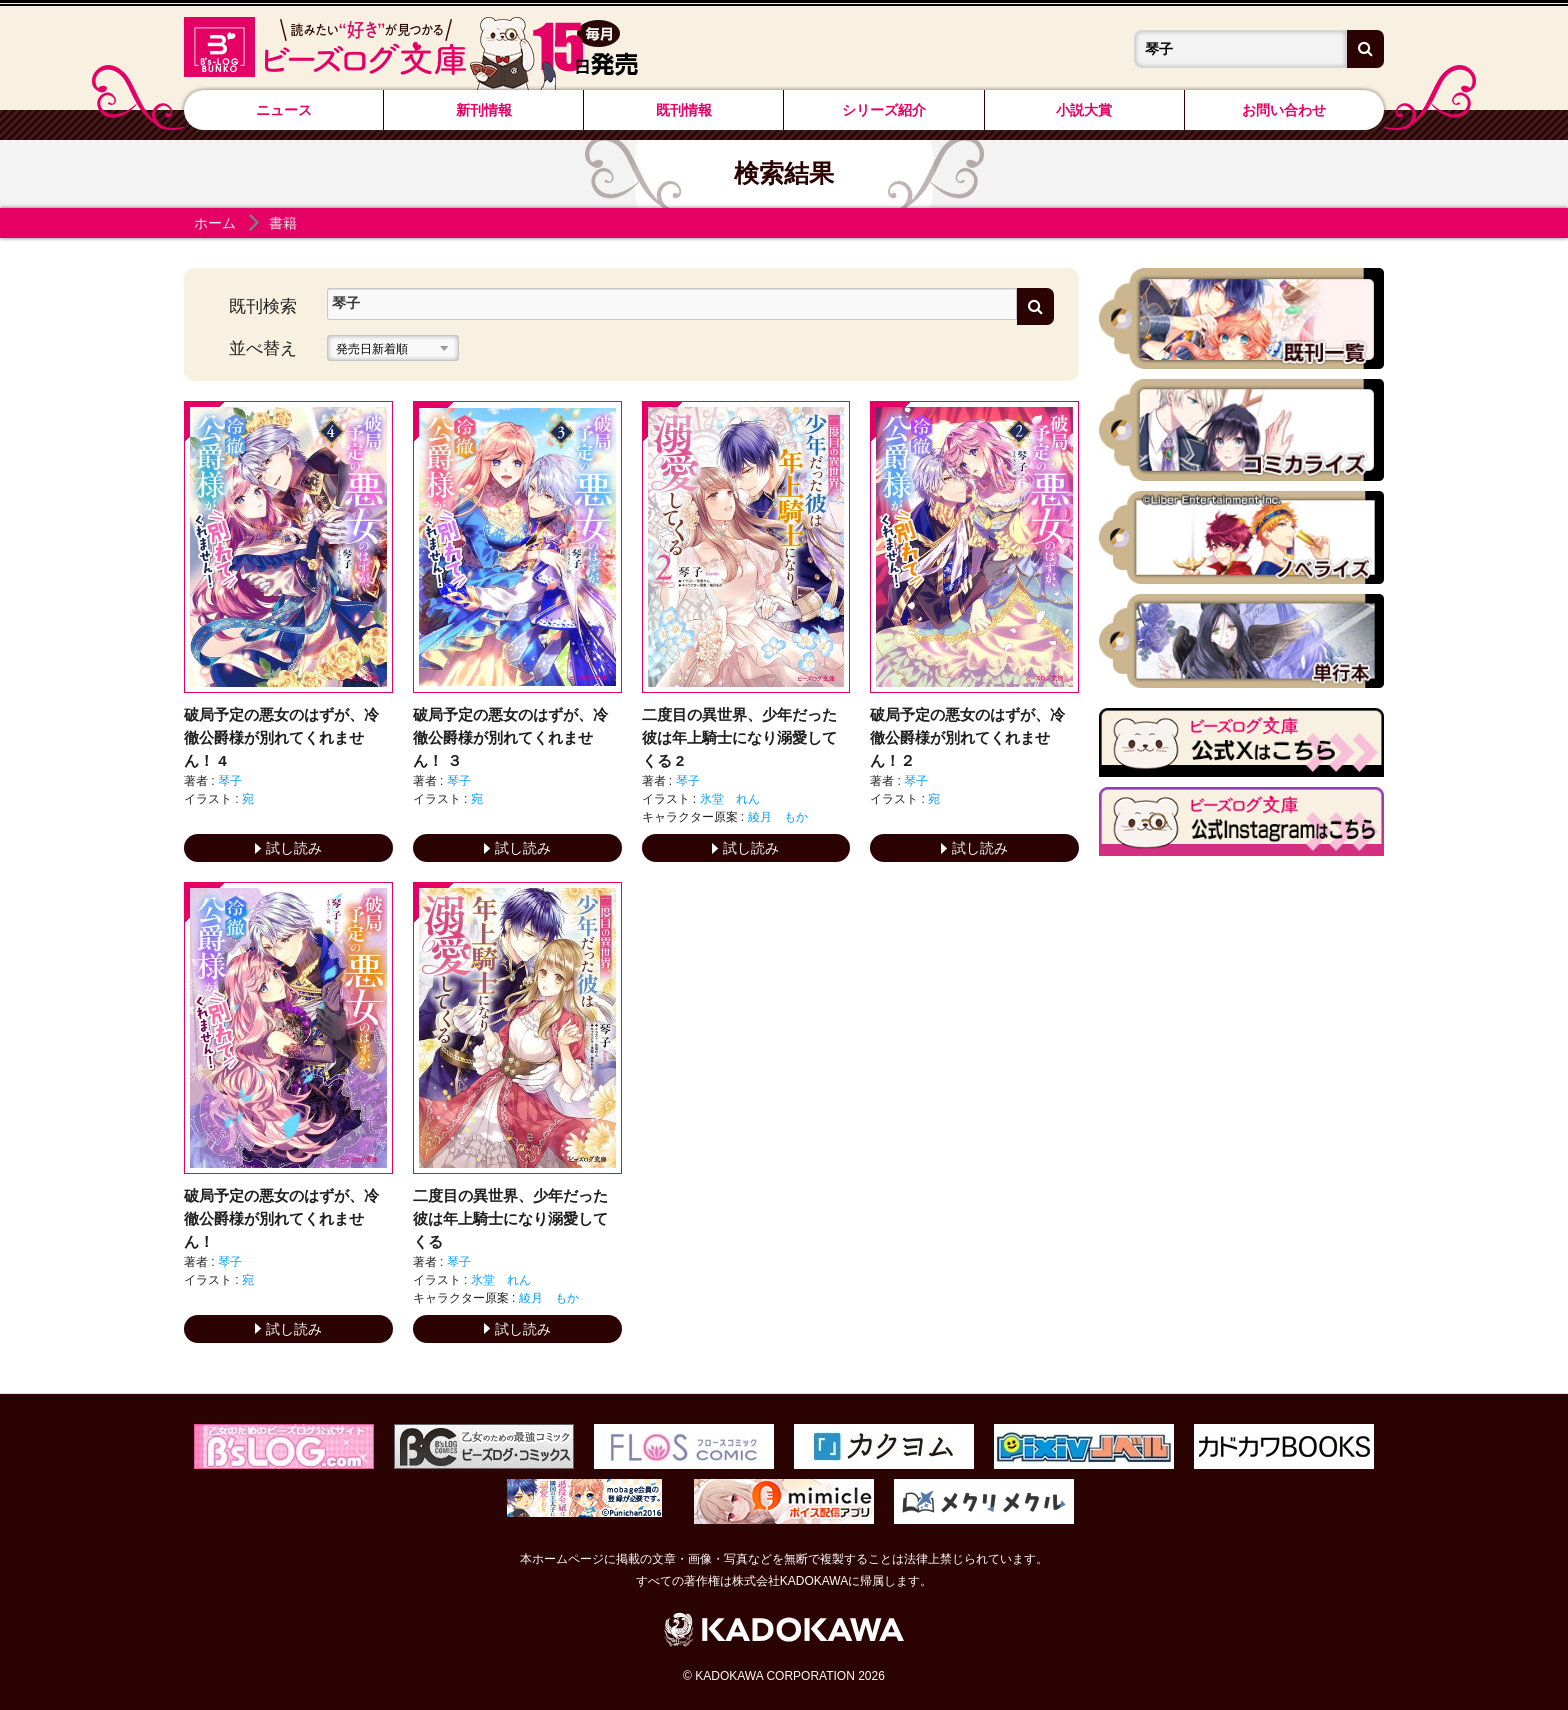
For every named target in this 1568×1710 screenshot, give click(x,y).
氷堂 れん (730, 799)
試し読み (288, 848)
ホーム (215, 223)
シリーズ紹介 (884, 110)
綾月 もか (778, 817)
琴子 (230, 781)
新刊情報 (484, 110)
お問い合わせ (1284, 110)
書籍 (283, 223)
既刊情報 (684, 110)
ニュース (284, 110)
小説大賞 (1084, 110)
